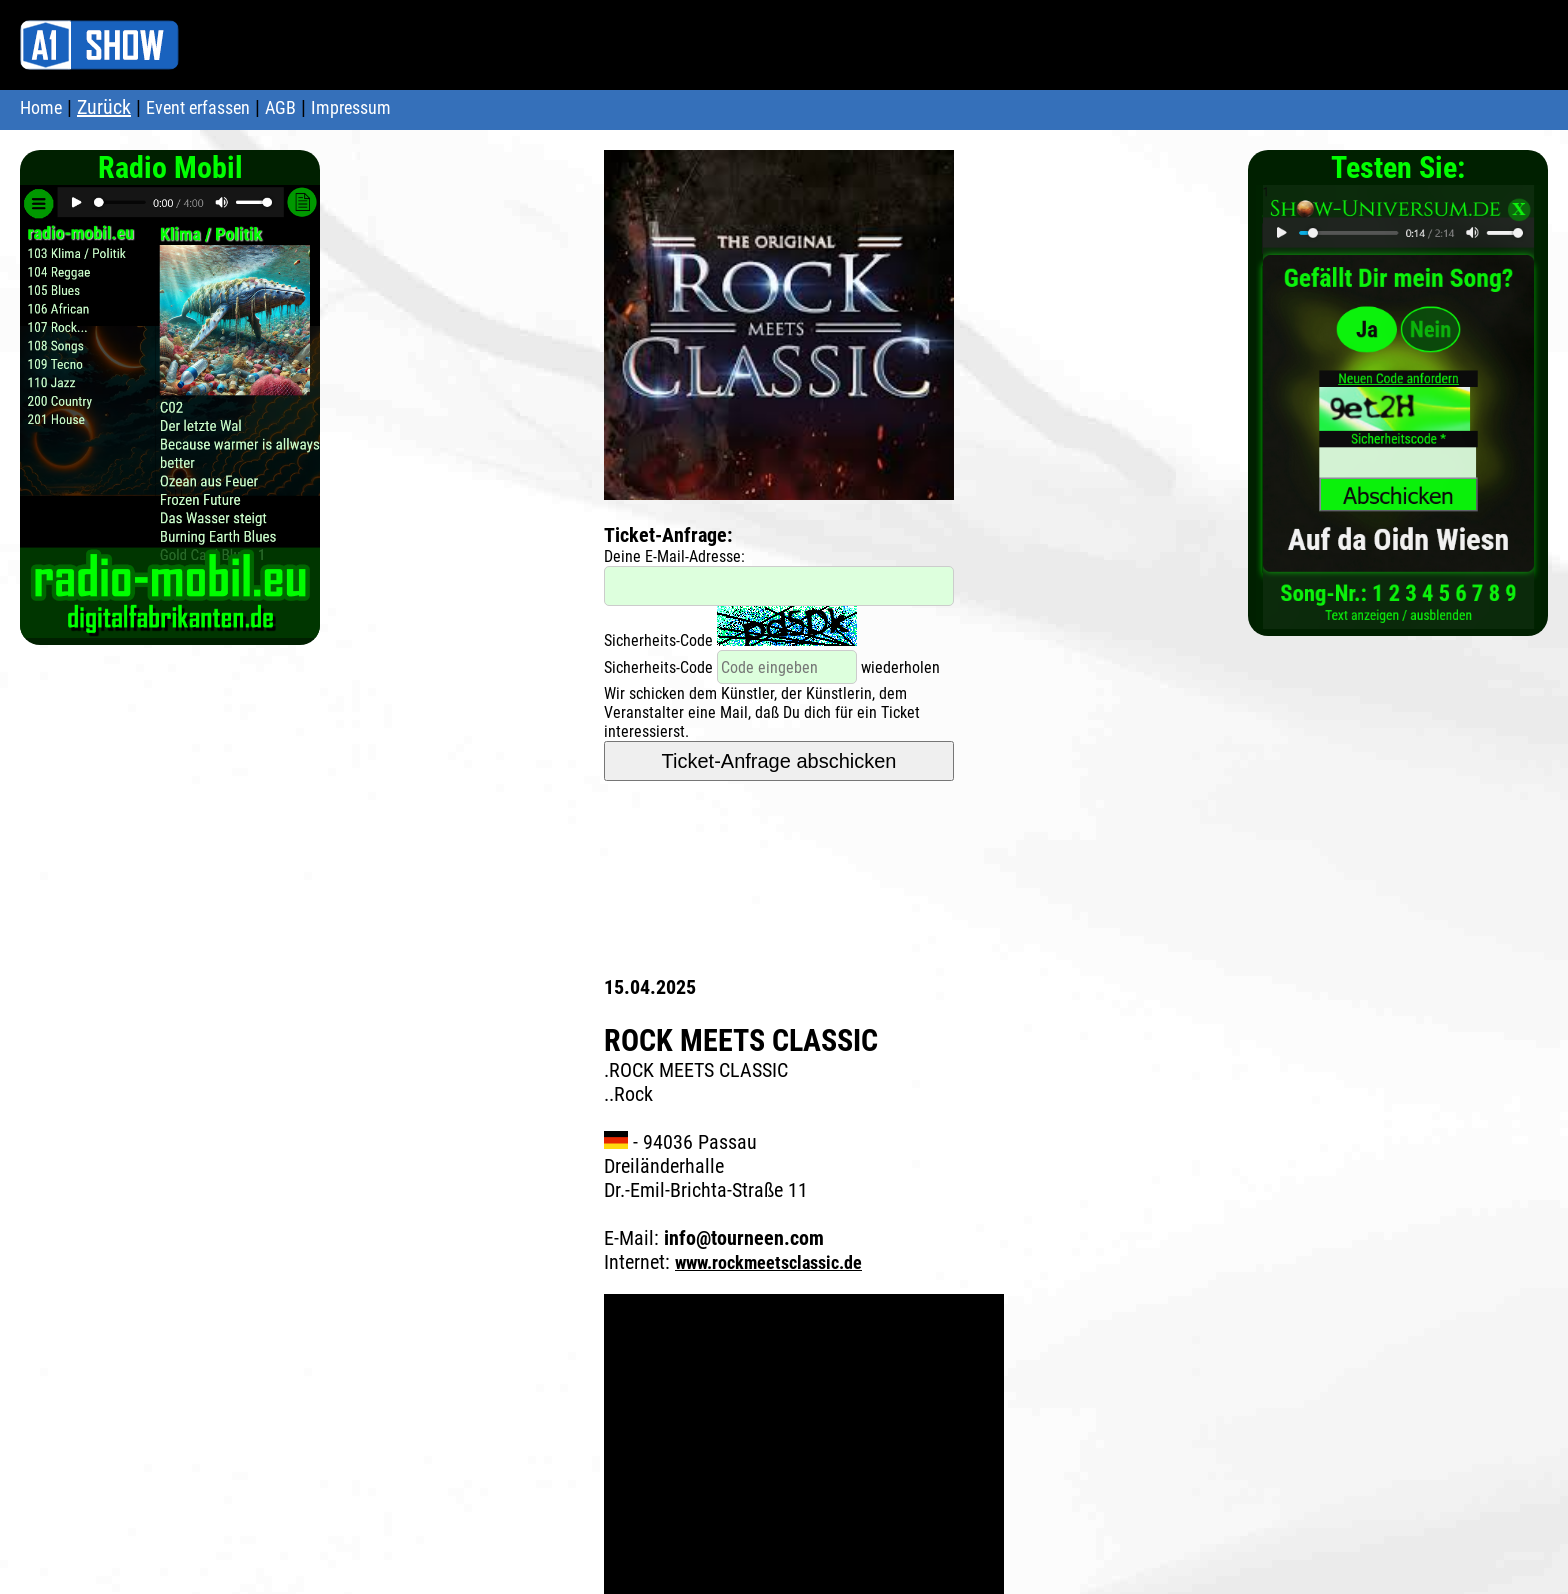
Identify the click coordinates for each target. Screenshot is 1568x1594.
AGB (280, 107)
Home (41, 107)
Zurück (104, 107)
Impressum (351, 107)
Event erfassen (198, 107)
